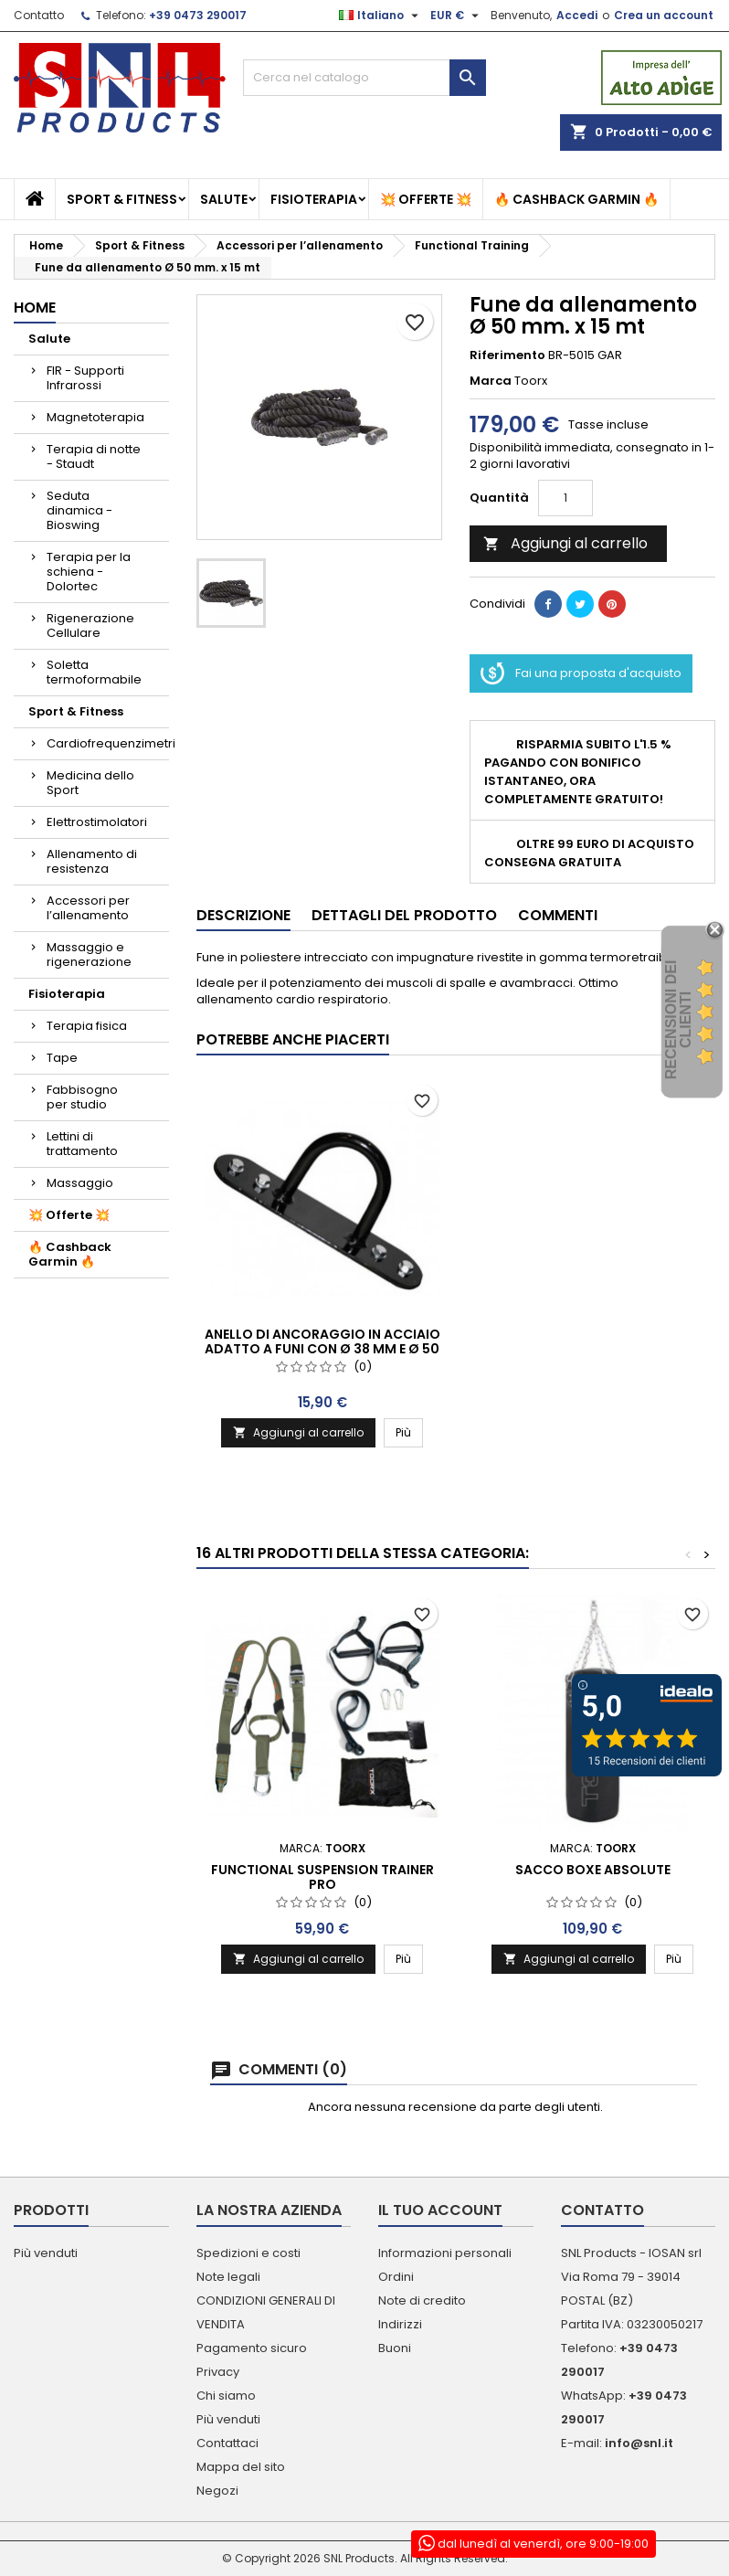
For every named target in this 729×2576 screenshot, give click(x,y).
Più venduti (46, 2253)
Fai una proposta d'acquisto (581, 673)
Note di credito (422, 2300)
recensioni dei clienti (678, 1019)
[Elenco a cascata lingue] (381, 15)
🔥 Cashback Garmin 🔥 (576, 199)
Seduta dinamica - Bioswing (79, 510)
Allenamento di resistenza (92, 861)
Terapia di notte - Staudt (94, 456)
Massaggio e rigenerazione (89, 954)
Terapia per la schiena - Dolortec (89, 571)
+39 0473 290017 (198, 15)
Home (35, 307)
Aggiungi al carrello (565, 543)
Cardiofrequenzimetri (108, 743)
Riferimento (507, 355)
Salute (224, 199)
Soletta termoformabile (94, 672)
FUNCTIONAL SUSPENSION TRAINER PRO (322, 1876)
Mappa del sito (240, 2466)
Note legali (228, 2276)
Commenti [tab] (557, 915)
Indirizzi (400, 2324)
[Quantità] (565, 498)
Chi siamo (226, 2395)
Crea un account (663, 15)
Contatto (39, 15)
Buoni (394, 2348)
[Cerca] (364, 77)
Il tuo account (440, 2210)
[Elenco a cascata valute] (456, 15)
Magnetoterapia (95, 417)
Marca (491, 381)
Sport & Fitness (122, 199)
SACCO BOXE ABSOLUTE (593, 1869)
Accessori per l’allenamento (88, 908)
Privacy (217, 2371)
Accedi (576, 15)
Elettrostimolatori (97, 822)
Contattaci (227, 2443)
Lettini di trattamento (82, 1144)
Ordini (396, 2276)
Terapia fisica (87, 1025)
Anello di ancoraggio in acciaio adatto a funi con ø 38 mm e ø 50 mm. (322, 1349)
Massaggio (80, 1183)
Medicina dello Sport (90, 783)
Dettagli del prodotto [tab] (404, 915)
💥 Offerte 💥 (425, 199)
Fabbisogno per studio (82, 1097)
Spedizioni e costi (248, 2253)
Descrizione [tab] (243, 915)
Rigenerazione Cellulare (90, 625)
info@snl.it (639, 2443)
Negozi (217, 2490)
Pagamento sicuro (251, 2348)
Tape (62, 1057)
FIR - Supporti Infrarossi (85, 378)
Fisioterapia (313, 199)
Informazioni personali (445, 2253)
